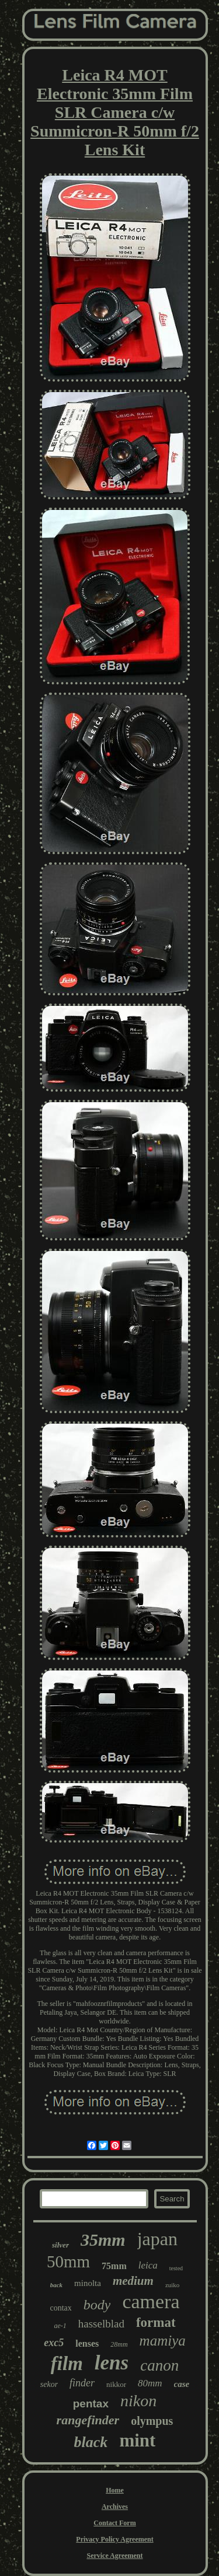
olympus (152, 2420)
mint (137, 2440)
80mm (150, 2383)
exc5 (54, 2342)
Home (115, 2490)
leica (148, 2265)
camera (150, 2301)
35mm (103, 2239)
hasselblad (101, 2324)
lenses (87, 2343)
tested (176, 2268)
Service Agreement (114, 2555)
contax (60, 2308)
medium (133, 2281)
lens (111, 2362)
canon (159, 2365)
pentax (91, 2403)
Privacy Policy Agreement (114, 2539)
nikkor (116, 2384)
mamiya (163, 2340)
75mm (114, 2266)
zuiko (172, 2284)
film (67, 2363)
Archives (115, 2506)
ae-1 (60, 2326)
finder (82, 2383)
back (56, 2284)
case (182, 2384)
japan (157, 2238)
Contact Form (114, 2523)
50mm (68, 2261)
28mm (118, 2344)
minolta (87, 2283)
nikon (138, 2401)
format (156, 2322)
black (91, 2442)
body (97, 2304)
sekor (49, 2384)
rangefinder (88, 2420)
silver (60, 2245)
